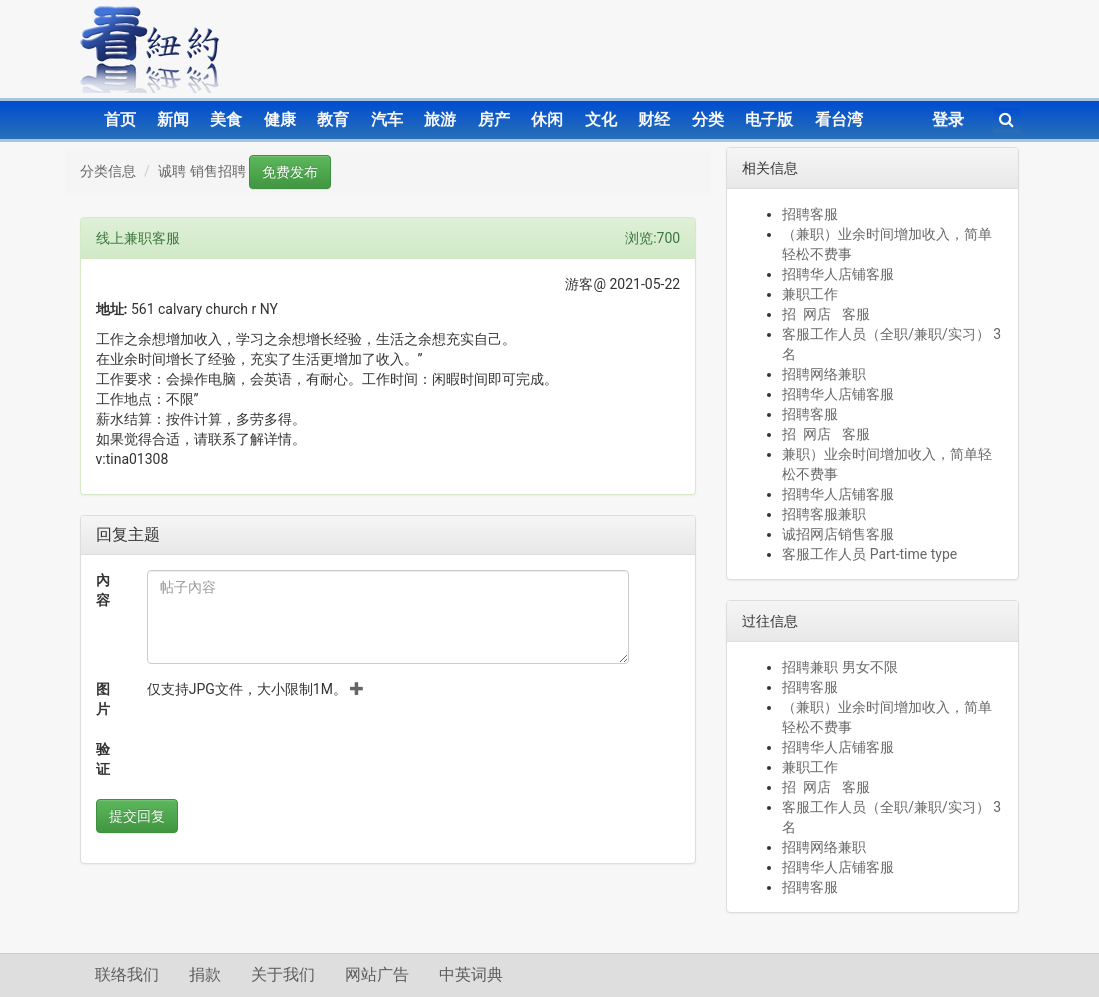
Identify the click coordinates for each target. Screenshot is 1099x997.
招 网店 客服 (825, 314)
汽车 (387, 119)
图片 (103, 699)
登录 (948, 119)
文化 (601, 119)
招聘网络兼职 (824, 374)
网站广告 (377, 974)
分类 (708, 119)
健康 (280, 119)
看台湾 (839, 119)
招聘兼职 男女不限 (839, 667)
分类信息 (108, 171)
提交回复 (137, 816)
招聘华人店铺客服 (838, 274)
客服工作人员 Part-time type (869, 554)
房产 (494, 119)
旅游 (440, 119)
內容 (103, 590)
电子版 (769, 119)
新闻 (173, 119)
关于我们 (283, 974)
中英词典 (471, 974)
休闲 (547, 119)
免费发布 (290, 172)
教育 (333, 119)
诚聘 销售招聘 (201, 171)
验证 (103, 759)
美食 (226, 119)
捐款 (205, 974)
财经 (654, 119)
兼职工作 (810, 294)
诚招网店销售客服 (838, 534)
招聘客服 (810, 214)
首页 (120, 119)
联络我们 (127, 974)
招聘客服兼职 (824, 514)
